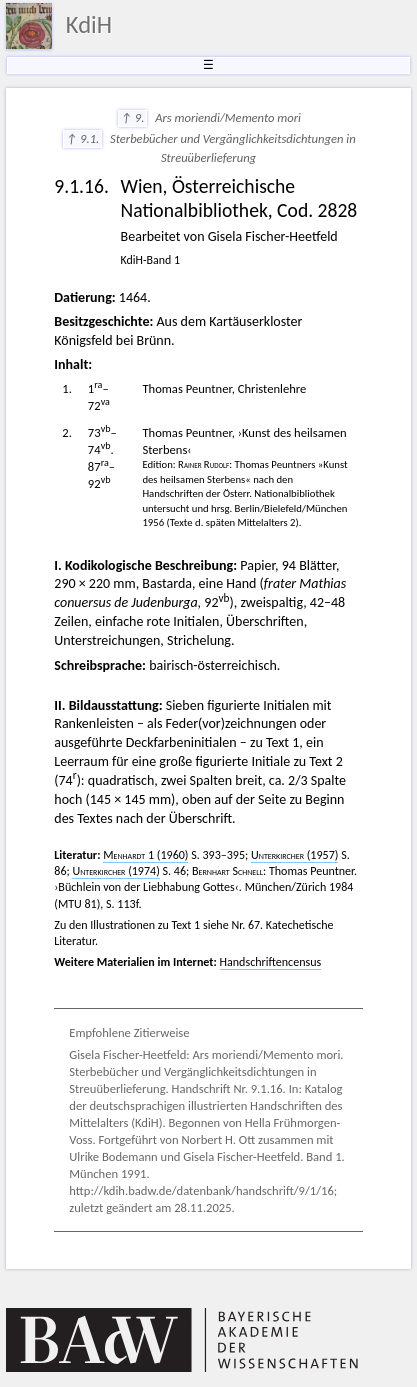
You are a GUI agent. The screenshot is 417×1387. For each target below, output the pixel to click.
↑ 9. (133, 117)
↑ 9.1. (82, 138)
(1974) (115, 871)
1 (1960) (145, 855)
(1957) (294, 855)
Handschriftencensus (271, 962)
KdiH (89, 25)
